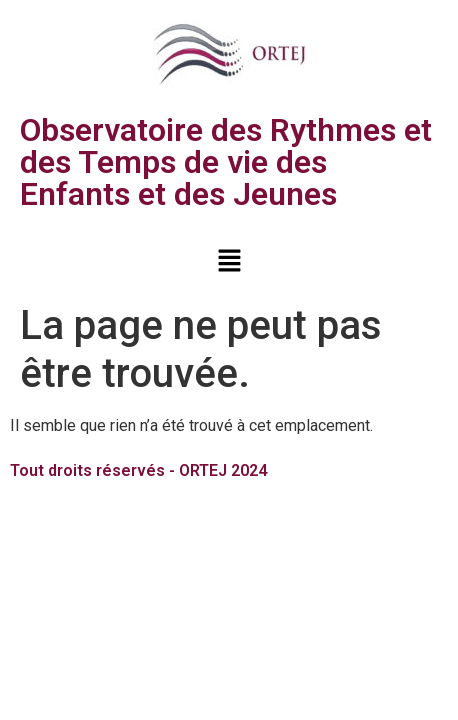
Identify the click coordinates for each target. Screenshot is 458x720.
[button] (229, 262)
